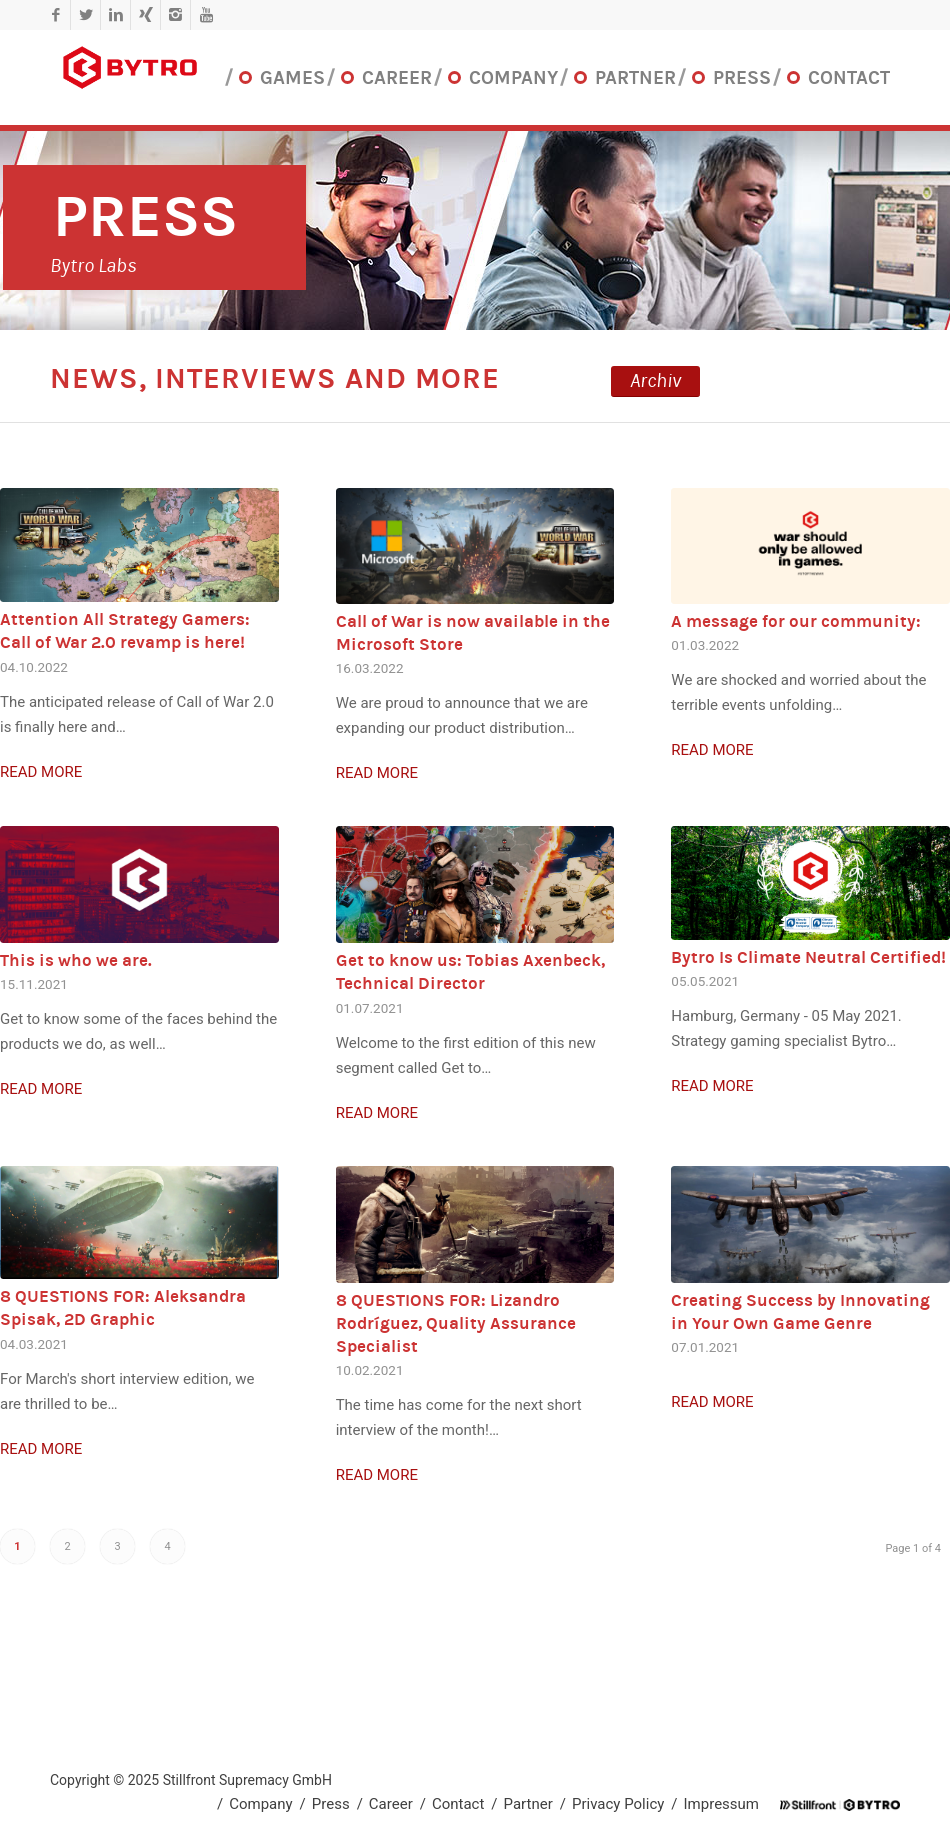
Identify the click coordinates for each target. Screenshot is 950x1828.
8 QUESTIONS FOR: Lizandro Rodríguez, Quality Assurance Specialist (456, 1323)
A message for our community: (796, 621)
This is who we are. (76, 960)
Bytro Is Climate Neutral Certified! (808, 957)
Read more (41, 772)
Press (145, 216)
